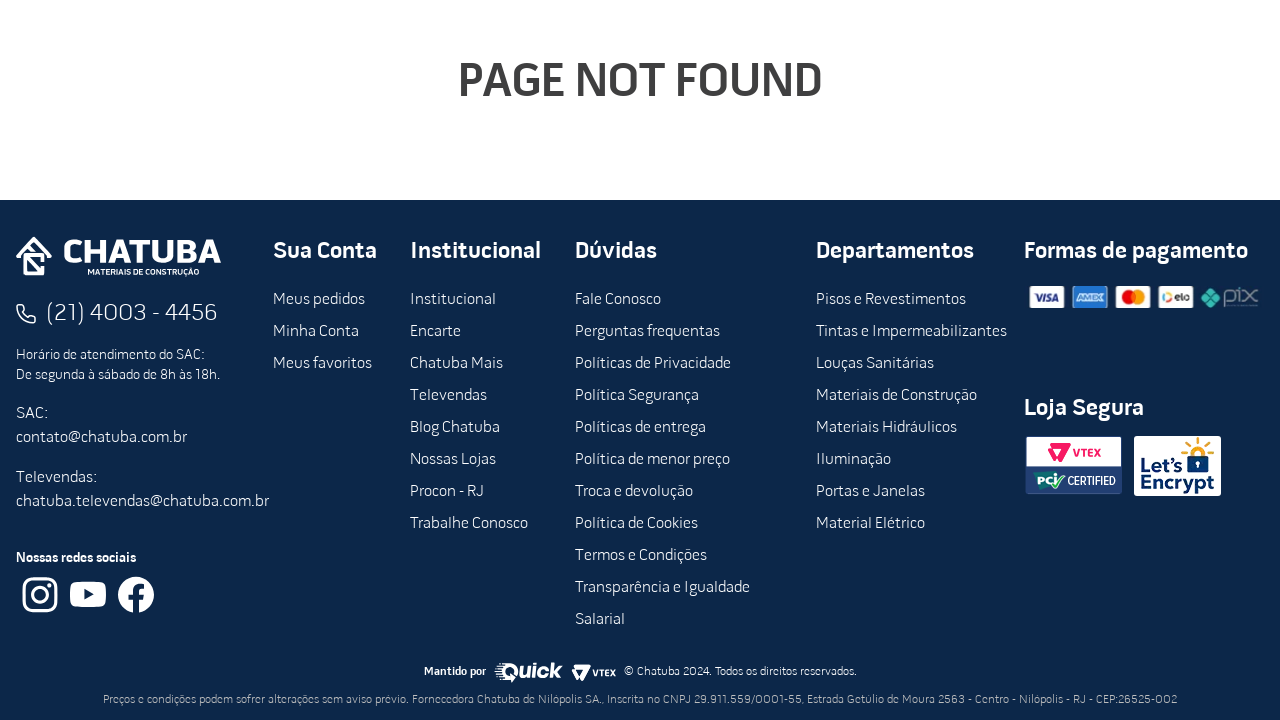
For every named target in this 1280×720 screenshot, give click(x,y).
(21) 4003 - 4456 (132, 314)
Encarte (435, 332)
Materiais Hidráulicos (886, 428)
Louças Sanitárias (875, 364)
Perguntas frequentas (647, 332)
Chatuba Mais (456, 364)
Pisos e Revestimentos (891, 300)
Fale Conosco (618, 300)
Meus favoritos (322, 364)
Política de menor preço (652, 460)
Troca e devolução (634, 492)
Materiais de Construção (896, 396)
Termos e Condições (641, 556)
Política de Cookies (636, 524)
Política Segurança (637, 396)
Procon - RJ (447, 492)
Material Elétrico (870, 524)
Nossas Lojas (453, 460)
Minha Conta (316, 332)
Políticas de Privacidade (653, 364)
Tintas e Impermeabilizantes (911, 332)
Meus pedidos (319, 300)
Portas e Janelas (870, 492)
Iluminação (853, 460)
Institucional (453, 300)
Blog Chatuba (455, 428)
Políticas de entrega (640, 428)
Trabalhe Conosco (469, 524)
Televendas (448, 396)
